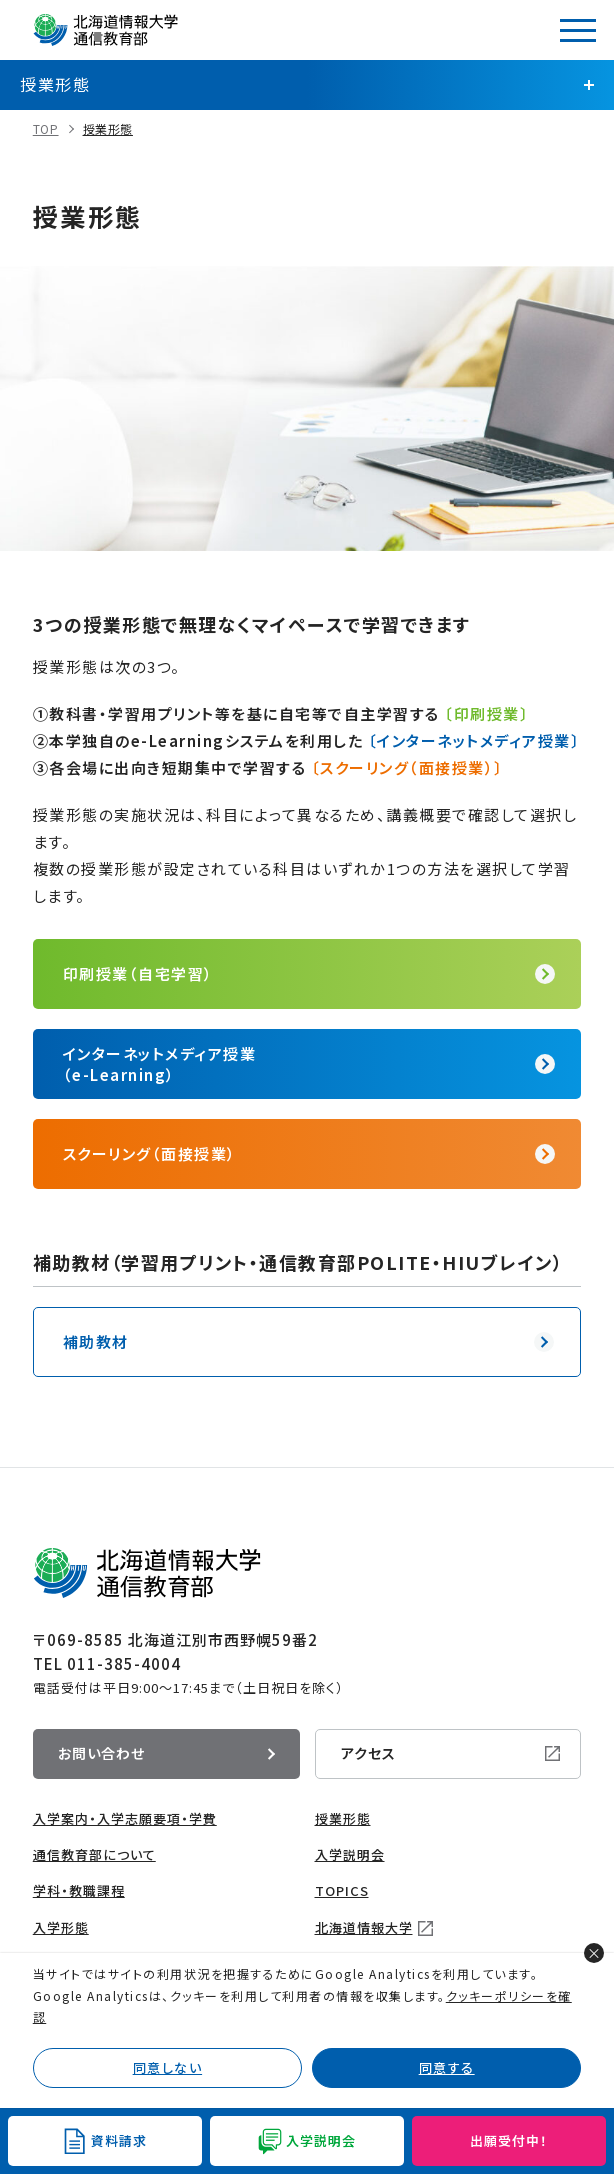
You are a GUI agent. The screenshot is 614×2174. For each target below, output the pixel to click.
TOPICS (342, 1890)
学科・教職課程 (79, 1890)
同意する (447, 2067)
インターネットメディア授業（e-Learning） (160, 1064)
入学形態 (61, 1927)
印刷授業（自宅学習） (138, 973)
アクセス (368, 1753)
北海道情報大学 (364, 1927)
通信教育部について (94, 1854)
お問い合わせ (101, 1753)
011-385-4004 (124, 1663)
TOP (46, 128)
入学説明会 (350, 1854)
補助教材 (96, 1341)
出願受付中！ (509, 2140)
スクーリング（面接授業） (150, 1153)
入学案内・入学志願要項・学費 (125, 1818)
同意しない (168, 2067)
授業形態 (108, 128)
